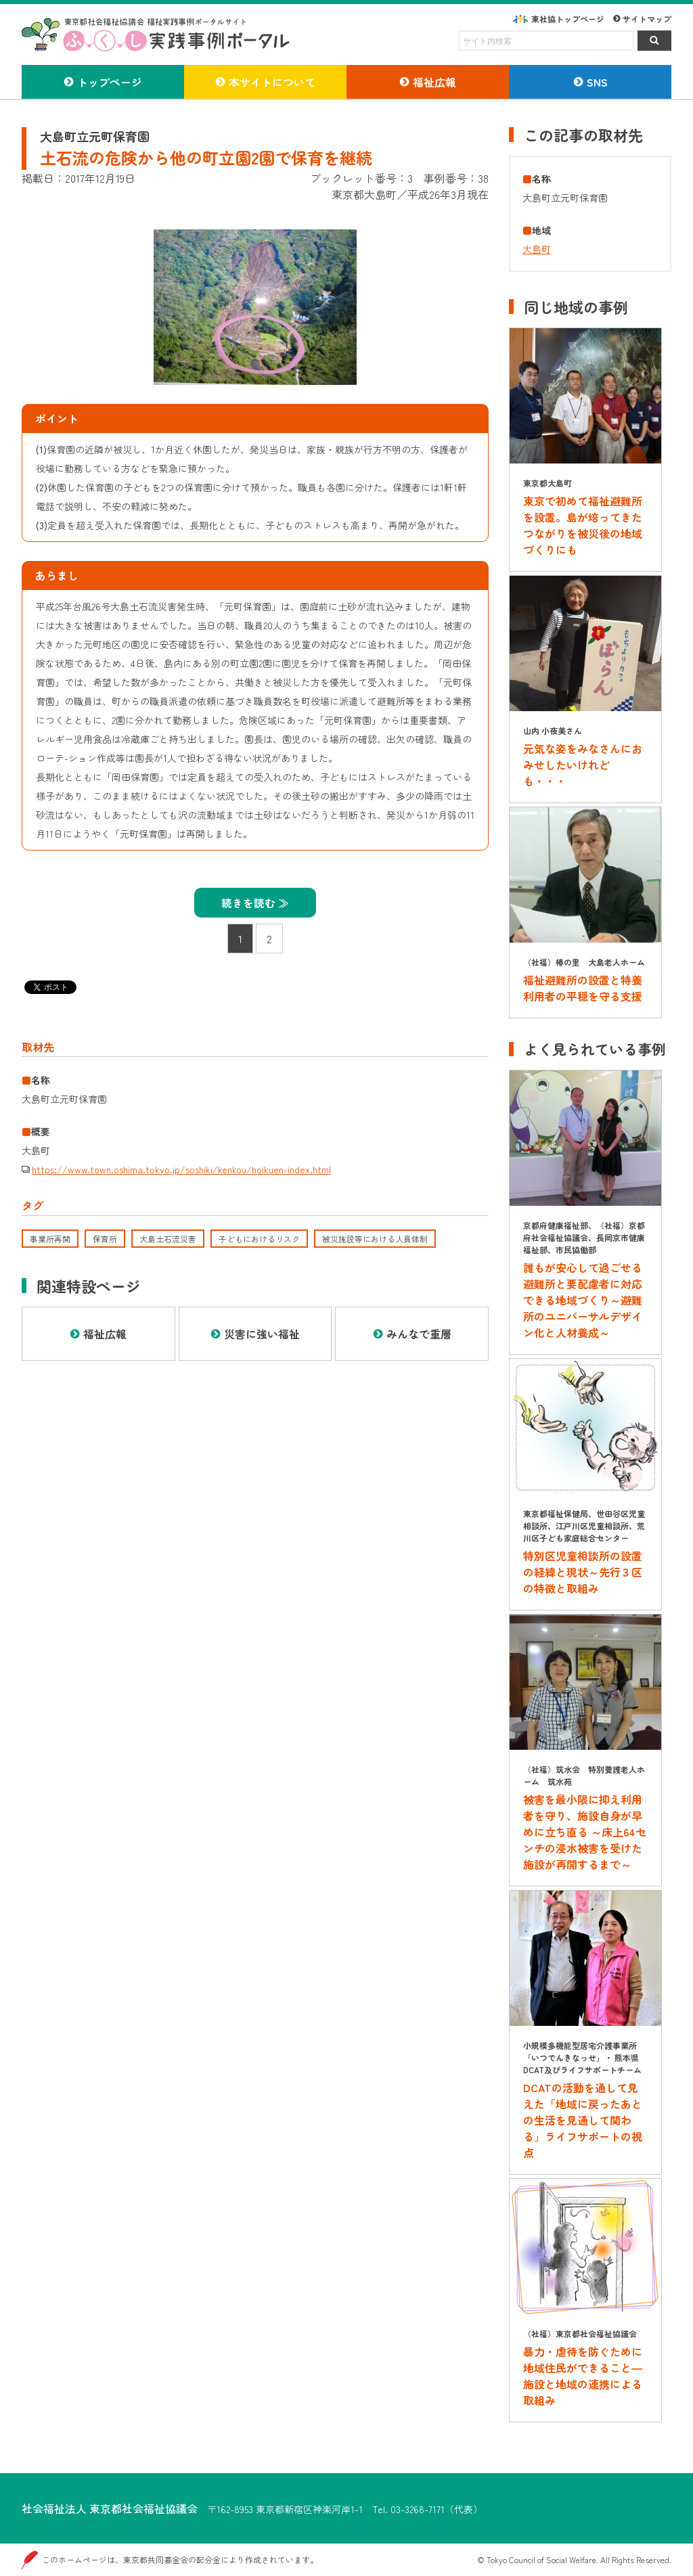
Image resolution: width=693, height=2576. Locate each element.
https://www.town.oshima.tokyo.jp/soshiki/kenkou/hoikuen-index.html (181, 1169)
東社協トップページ (567, 18)
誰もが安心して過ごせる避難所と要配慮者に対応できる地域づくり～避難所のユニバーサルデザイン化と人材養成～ (582, 1299)
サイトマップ (647, 18)
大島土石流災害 (167, 1238)
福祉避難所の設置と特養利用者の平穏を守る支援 (582, 988)
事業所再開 (50, 1238)
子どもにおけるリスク (259, 1238)
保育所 (105, 1238)
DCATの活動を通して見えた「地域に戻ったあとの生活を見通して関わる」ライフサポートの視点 (582, 2120)
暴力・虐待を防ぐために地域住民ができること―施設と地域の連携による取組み (582, 2375)
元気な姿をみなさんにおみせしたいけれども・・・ (582, 764)
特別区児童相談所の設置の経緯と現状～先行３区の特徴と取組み (582, 1571)
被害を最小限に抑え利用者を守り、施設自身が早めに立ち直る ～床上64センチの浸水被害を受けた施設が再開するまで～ (584, 1831)
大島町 (536, 249)
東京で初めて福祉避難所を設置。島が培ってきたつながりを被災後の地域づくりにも (582, 525)
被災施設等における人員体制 (375, 1238)
